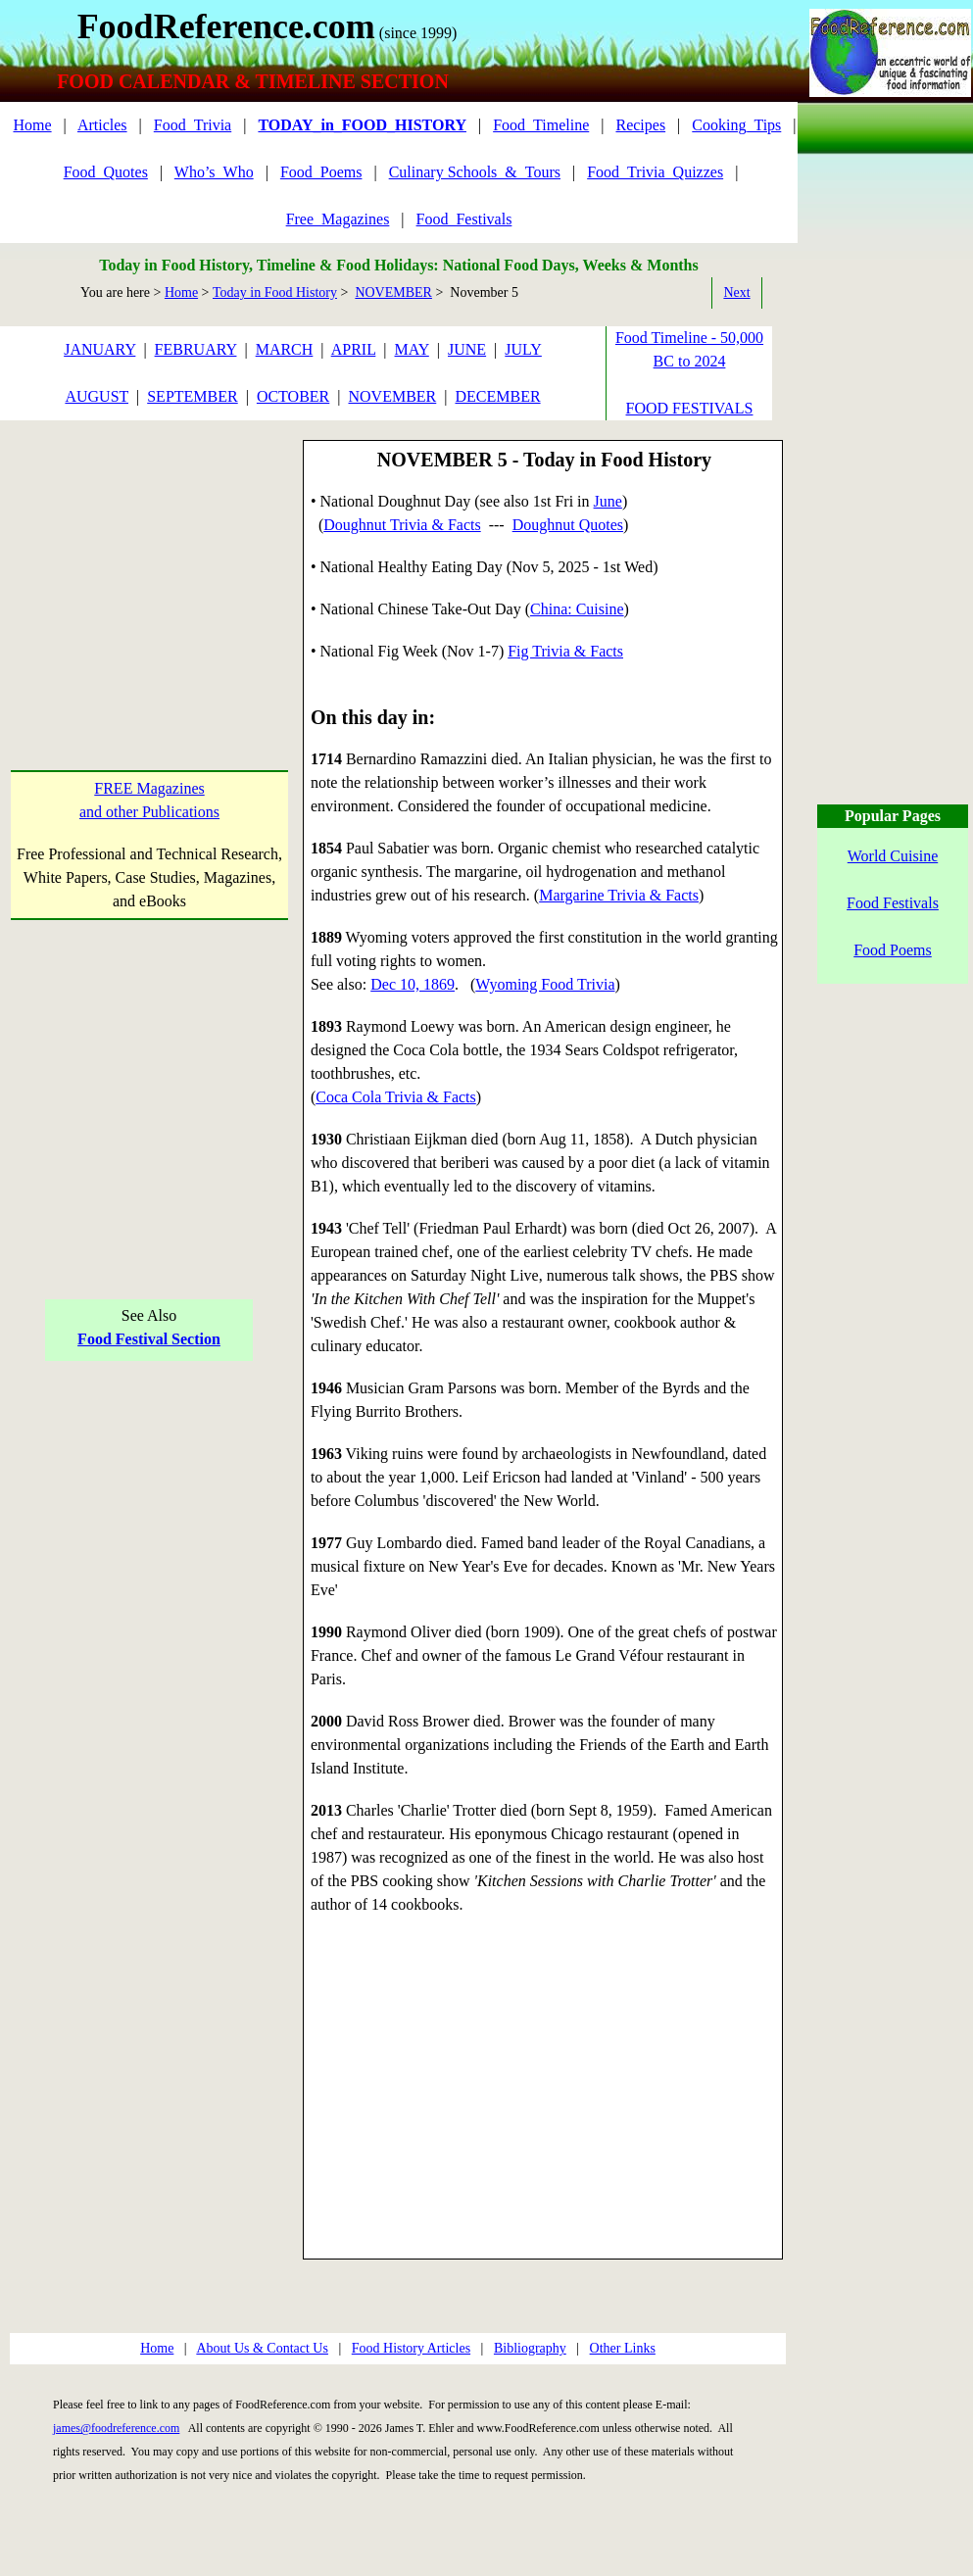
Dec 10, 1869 (412, 984)
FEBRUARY (196, 349)
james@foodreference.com (116, 2428)
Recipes (640, 125)
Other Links (623, 2348)
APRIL (353, 349)
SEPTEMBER (192, 396)
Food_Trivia (192, 125)
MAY (412, 349)
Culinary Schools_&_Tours (474, 172)
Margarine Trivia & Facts (619, 895)
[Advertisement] (149, 562)
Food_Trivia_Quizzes (655, 172)
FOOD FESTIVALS (690, 408)
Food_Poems (321, 172)
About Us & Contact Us (262, 2348)
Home (32, 125)
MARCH (285, 349)
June (608, 501)
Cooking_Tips (736, 125)
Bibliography (530, 2348)
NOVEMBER (393, 292)
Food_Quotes (106, 172)
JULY (523, 349)
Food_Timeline (541, 125)
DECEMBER (497, 396)
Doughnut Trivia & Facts (401, 524)
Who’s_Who (214, 172)
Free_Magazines (338, 219)
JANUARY (99, 349)
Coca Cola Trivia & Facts (396, 1097)
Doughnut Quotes (567, 524)
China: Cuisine (577, 609)
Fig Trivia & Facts (565, 651)
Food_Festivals (464, 219)
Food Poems (892, 950)
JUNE (467, 349)
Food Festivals (893, 903)
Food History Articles (411, 2348)
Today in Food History (275, 292)
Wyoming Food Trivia (544, 984)
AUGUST (96, 396)
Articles (102, 125)
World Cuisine (893, 856)
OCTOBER (293, 396)
